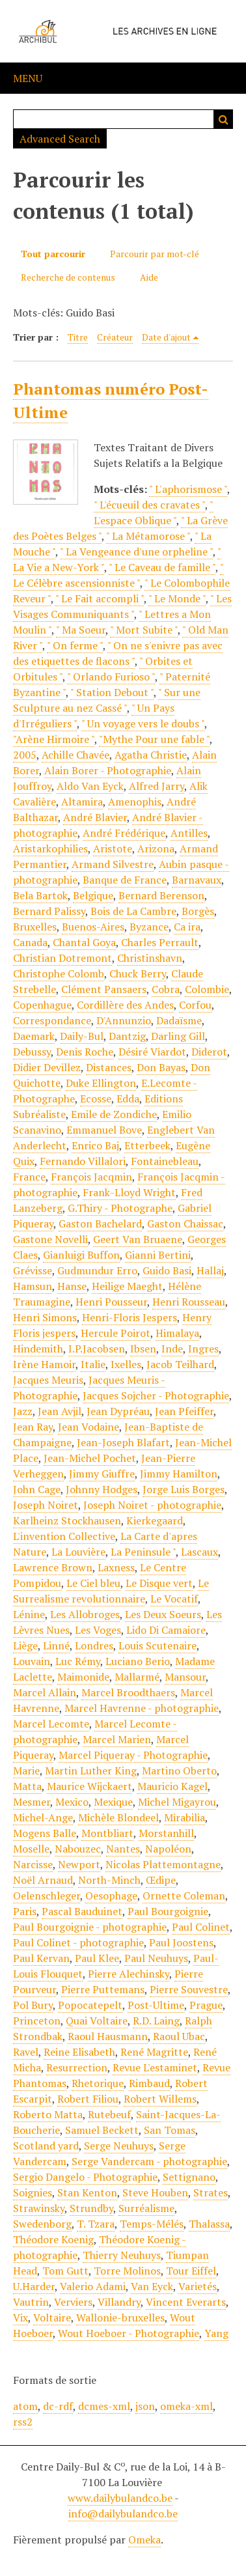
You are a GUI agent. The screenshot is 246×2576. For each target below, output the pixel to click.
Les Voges (98, 1630)
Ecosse (95, 1098)
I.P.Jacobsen (96, 1348)
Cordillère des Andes (125, 1005)
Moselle (31, 1848)
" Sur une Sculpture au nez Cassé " (106, 700)
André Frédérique (124, 833)
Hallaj (210, 1270)
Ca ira (187, 926)
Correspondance (52, 1020)
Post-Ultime (156, 2005)
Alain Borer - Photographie (107, 770)
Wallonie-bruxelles (120, 2317)
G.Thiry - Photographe (120, 1208)
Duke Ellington (101, 1083)
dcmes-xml (104, 2406)
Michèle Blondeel (118, 1817)
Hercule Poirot (115, 1333)
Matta (27, 1786)
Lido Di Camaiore (166, 1630)
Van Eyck (152, 2286)
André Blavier (95, 817)
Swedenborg (42, 2224)
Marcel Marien (117, 1739)
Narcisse (33, 1864)
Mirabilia (184, 1817)
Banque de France (125, 880)
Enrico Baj (95, 1145)
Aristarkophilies (50, 848)
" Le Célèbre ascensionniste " (118, 575)
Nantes (123, 1848)
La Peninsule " (143, 1552)
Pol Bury (33, 2005)
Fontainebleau (164, 1161)
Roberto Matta (48, 2114)
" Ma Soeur (80, 630)
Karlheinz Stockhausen (67, 1520)
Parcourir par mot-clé (154, 253)
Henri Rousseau (188, 1302)
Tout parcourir (53, 253)
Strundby (91, 2208)
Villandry (119, 2302)
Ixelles (126, 1364)
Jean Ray (33, 1427)
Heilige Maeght (127, 1286)
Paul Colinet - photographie (78, 1942)
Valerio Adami (93, 2286)
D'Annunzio (123, 1020)
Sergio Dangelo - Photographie (85, 2177)
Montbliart (107, 1833)
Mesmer (31, 1802)
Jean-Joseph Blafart (123, 1442)
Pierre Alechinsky (128, 1974)
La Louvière (78, 1552)
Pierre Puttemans (102, 1989)
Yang (216, 2333)
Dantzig (127, 1036)
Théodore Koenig (53, 2239)
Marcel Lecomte (51, 1723)
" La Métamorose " (148, 536)
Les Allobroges (85, 1614)
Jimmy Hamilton (178, 1473)
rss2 (23, 2422)
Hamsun (32, 1286)
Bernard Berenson (161, 895)
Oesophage (111, 1895)
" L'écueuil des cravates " (149, 504)
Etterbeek (147, 1145)
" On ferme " (75, 645)
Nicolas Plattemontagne (163, 1864)
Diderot (209, 1051)
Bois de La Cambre (133, 911)
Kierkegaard (154, 1520)
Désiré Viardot (152, 1051)
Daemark (34, 1036)
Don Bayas (161, 1067)
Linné (56, 1645)
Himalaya (177, 1333)
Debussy (32, 1051)
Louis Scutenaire (157, 1645)
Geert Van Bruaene (137, 1239)
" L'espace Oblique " (153, 512)
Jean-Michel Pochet (90, 1458)
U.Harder (34, 2286)
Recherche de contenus (68, 277)
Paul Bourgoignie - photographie (90, 1927)
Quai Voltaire (97, 2020)
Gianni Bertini (158, 1255)
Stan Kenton (87, 2192)
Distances (108, 1067)
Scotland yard (46, 2145)
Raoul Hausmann (108, 2036)
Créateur (115, 337)
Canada (30, 942)
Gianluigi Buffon (81, 1255)
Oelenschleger (46, 1895)
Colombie (207, 989)
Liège (25, 1645)
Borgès (198, 911)
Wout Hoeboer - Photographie (128, 2333)
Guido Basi (167, 1270)
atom (25, 2406)
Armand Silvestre (113, 864)
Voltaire (52, 2317)
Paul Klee (97, 1958)
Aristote (112, 848)
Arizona (155, 848)
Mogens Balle (44, 1833)
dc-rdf (58, 2406)
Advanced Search (60, 139)
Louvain (31, 1661)
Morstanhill (166, 1833)
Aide (149, 277)
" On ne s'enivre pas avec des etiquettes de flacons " (118, 653)
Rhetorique (98, 2083)
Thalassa (209, 2224)
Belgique (93, 895)
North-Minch (109, 1880)
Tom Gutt (65, 2270)
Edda (127, 1098)
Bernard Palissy (49, 911)
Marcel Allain (44, 1692)
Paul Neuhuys (156, 1958)
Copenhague (42, 1005)
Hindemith (38, 1348)
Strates (210, 2192)
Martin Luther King (91, 1770)
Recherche (223, 119)
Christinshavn (149, 958)
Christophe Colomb (58, 973)
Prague (206, 2005)
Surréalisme (146, 2208)
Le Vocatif (174, 1598)
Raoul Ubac (179, 2036)
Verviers (73, 2302)
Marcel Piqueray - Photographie (133, 1755)
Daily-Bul (81, 1036)
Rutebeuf (109, 2114)
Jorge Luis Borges (184, 1489)
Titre (78, 337)
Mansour (185, 1677)
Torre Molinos (127, 2270)
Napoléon (168, 1848)
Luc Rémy (77, 1661)
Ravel (25, 2052)
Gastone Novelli (50, 1239)
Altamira (82, 801)
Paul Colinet (201, 1927)
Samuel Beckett (102, 2130)
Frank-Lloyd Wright (129, 1192)
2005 (24, 755)
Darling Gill (178, 1036)
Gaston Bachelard (100, 1223)
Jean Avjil (59, 1411)
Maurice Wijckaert (89, 1786)
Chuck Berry (137, 973)
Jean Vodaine (88, 1427)
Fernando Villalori (83, 1161)
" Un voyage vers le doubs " (142, 723)
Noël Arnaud (43, 1880)
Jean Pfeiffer (184, 1411)
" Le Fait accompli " (99, 598)
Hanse (72, 1286)
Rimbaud (149, 2083)
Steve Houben (155, 2192)
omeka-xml (186, 2406)
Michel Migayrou (177, 1802)
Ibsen (143, 1348)
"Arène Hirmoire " (53, 739)
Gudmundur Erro (97, 1270)
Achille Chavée (75, 755)
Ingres (203, 1348)
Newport (79, 1864)
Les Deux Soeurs (163, 1614)
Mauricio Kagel (172, 1786)
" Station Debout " (112, 692)
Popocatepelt (90, 2005)
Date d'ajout (166, 337)
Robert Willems (160, 2099)
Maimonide (83, 1677)
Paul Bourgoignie (168, 1911)
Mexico (72, 1802)
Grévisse (32, 1270)
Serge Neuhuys (119, 2145)
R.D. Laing (156, 2020)
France (29, 1176)
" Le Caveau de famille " (162, 567)
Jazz (23, 1411)
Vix (20, 2317)
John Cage (37, 1489)
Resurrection (76, 2067)
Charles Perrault (159, 942)
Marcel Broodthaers (128, 1692)
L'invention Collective (64, 1536)
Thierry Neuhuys (122, 2255)
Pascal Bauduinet (82, 1911)
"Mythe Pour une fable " (154, 739)
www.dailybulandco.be (120, 2498)
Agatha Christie (151, 755)
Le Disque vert (159, 1583)
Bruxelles (35, 926)
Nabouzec (78, 1848)
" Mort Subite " (144, 630)
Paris (24, 1911)
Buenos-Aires (93, 926)
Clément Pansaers (103, 989)
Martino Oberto (179, 1770)
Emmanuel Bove (104, 1130)
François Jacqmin (91, 1176)
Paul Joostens (181, 1942)
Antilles (189, 833)
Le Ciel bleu (93, 1583)
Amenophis (134, 801)
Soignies (32, 2192)
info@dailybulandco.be (123, 2513)
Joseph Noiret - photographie (152, 1505)
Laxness (116, 1567)
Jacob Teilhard (180, 1364)
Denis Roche (84, 1051)
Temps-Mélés (152, 2224)
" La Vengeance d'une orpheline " (136, 551)
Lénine (29, 1614)
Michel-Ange (43, 1817)
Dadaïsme (179, 1020)
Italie (93, 1364)
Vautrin (31, 2302)
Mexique (113, 1802)
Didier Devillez (47, 1067)
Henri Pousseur (111, 1302)
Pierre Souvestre (189, 1989)
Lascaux (199, 1552)
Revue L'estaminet (155, 2067)
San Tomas (169, 2130)
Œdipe (161, 1880)
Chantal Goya (84, 942)
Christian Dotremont (62, 958)
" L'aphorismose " (188, 489)
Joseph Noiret (45, 1505)
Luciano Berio (137, 1661)
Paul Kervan (41, 1958)
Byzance (149, 926)
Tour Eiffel (191, 2270)
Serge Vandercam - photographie (149, 2161)
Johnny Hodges (101, 1489)
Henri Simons (45, 1317)
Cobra (166, 989)
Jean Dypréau (118, 1411)
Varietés (197, 2286)
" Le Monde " (177, 598)
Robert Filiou (87, 2099)
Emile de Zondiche (114, 1114)
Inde (172, 1348)
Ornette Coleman (184, 1895)
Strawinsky (38, 2208)
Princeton (37, 2020)
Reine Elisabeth (79, 2052)
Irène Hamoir (44, 1364)
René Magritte (154, 2052)
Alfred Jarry (156, 786)
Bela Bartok (40, 895)
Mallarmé (137, 1677)
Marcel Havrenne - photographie (141, 1708)
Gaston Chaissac (185, 1223)
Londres (94, 1645)
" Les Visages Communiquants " (122, 606)
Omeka (144, 2539)
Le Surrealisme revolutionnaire (111, 1591)
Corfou (195, 1005)
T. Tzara (96, 2224)
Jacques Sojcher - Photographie (156, 1395)
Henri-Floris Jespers (129, 1317)
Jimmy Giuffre (102, 1473)
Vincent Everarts (186, 2302)
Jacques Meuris (48, 1380)
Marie (26, 1770)
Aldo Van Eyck (90, 786)
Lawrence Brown (52, 1567)
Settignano (189, 2177)
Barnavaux (196, 880)
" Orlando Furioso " (111, 676)
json (145, 2406)
